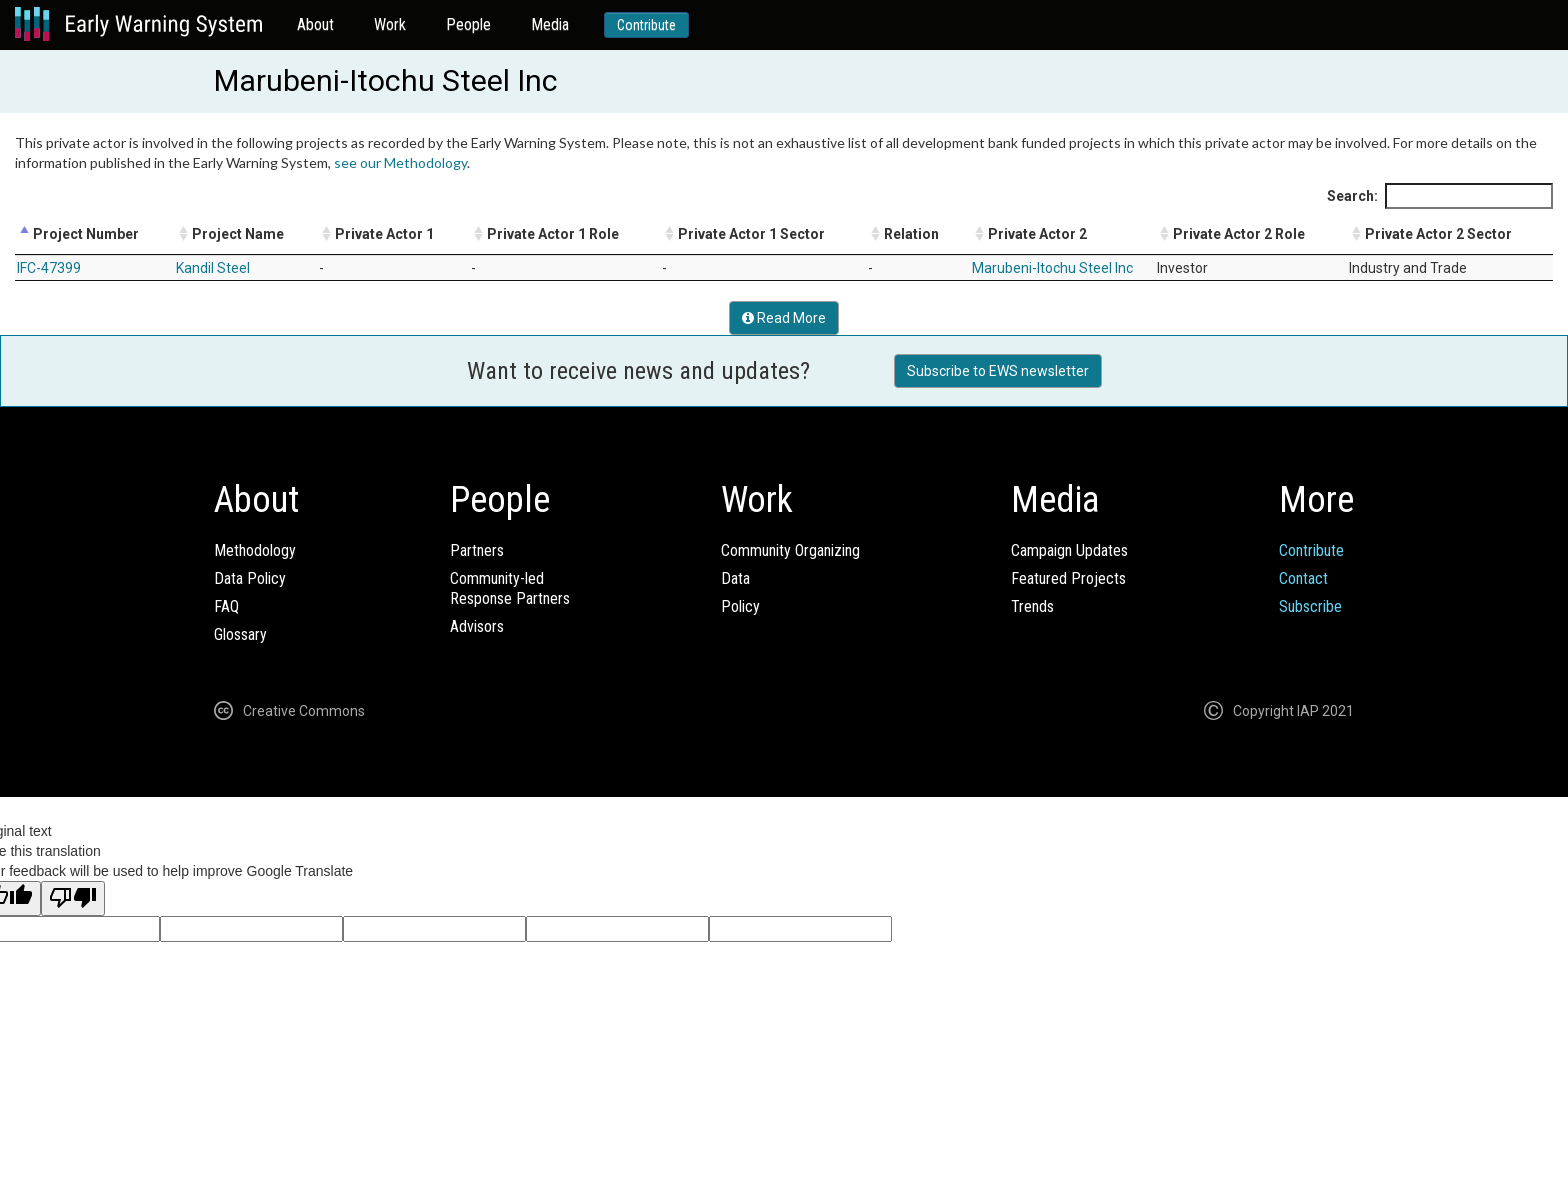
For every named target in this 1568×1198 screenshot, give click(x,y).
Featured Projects (1068, 578)
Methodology (255, 550)
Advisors (477, 626)
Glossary (240, 634)
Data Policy (250, 578)
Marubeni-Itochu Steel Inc (1052, 268)
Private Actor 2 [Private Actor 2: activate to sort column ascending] (1037, 234)
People (468, 24)
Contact (1303, 578)
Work (390, 24)
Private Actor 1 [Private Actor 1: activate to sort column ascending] (384, 234)
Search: (1440, 196)
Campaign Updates (1069, 550)
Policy (740, 606)
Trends (1032, 606)
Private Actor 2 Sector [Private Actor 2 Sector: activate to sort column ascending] (1438, 234)
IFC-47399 (49, 268)
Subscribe (1310, 606)
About (315, 24)
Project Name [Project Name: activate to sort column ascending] (238, 234)
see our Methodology (400, 162)
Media (550, 24)
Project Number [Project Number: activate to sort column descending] (86, 234)
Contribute (646, 25)
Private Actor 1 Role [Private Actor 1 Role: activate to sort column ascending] (553, 234)
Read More (784, 318)
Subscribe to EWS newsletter (998, 371)
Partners (477, 550)
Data (735, 578)
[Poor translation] (73, 898)
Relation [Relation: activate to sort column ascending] (911, 234)
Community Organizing (790, 550)
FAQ (226, 606)
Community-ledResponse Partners (510, 588)
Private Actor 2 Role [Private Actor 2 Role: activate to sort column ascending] (1239, 234)
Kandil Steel (213, 268)
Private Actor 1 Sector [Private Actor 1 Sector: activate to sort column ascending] (751, 234)
